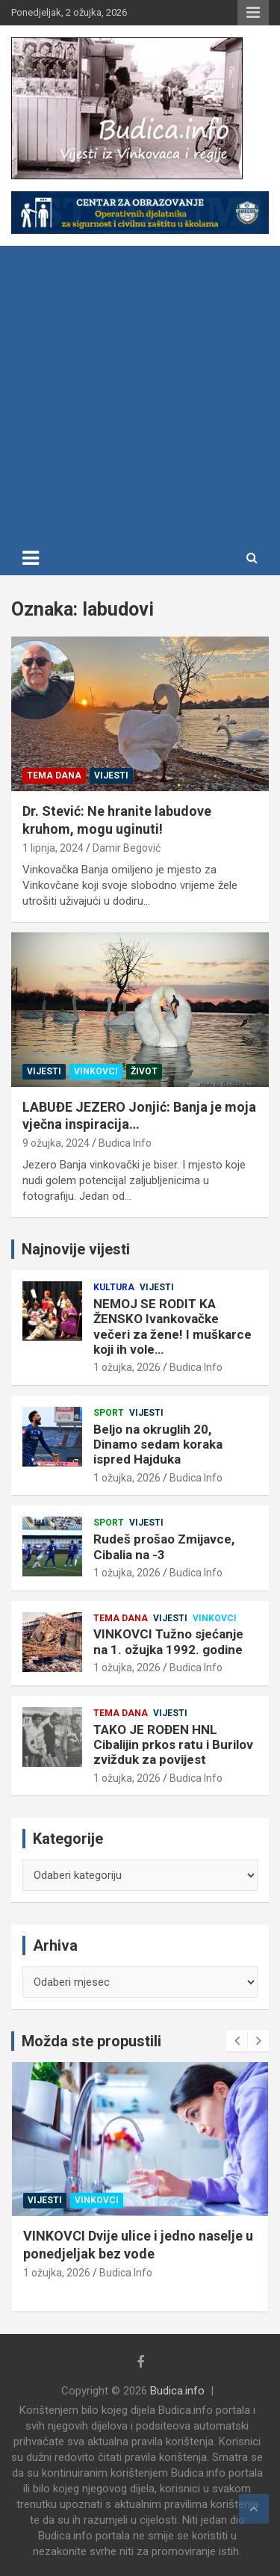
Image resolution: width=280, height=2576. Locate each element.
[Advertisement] (140, 393)
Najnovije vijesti (76, 1249)
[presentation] (236, 2041)
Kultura (113, 1287)
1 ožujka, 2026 (127, 1367)
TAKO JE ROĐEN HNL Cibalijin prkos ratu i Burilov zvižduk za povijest (173, 1745)
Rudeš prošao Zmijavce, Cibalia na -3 (163, 1546)
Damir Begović (127, 848)
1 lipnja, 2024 (53, 848)
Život (144, 1071)
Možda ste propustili (91, 2041)
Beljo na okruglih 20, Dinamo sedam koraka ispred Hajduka (158, 1444)
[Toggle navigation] (30, 558)
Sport (108, 1413)
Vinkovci (96, 1071)
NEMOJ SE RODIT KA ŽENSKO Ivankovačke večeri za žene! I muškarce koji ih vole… (172, 1326)
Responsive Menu (253, 12)
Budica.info (177, 2390)
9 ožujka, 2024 (56, 1143)
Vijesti (111, 775)
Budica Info (125, 1143)
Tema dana (54, 775)
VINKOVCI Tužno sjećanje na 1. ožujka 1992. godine (168, 1641)
